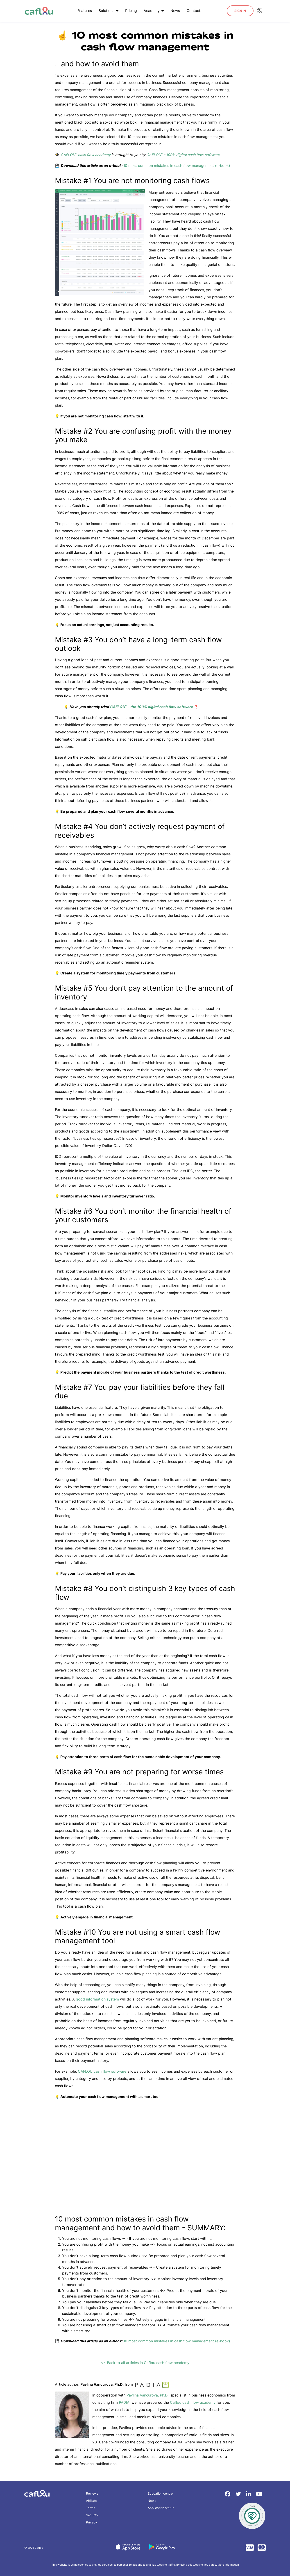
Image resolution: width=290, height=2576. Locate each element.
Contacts (193, 10)
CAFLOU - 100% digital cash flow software (183, 154)
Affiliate (91, 2500)
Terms (90, 2508)
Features (83, 10)
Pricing (129, 10)
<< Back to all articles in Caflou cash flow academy (145, 2362)
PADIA (124, 2402)
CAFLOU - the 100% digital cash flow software (151, 706)
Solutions (107, 10)
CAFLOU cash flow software (102, 2071)
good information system (97, 1999)
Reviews (92, 2493)
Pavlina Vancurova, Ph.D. (147, 2395)
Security (92, 2515)
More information (228, 2564)
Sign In (240, 11)
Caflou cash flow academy (192, 2402)
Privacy (91, 2522)
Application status (161, 2508)
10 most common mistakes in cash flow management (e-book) (176, 165)
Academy (152, 10)
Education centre (160, 2493)
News (173, 10)
